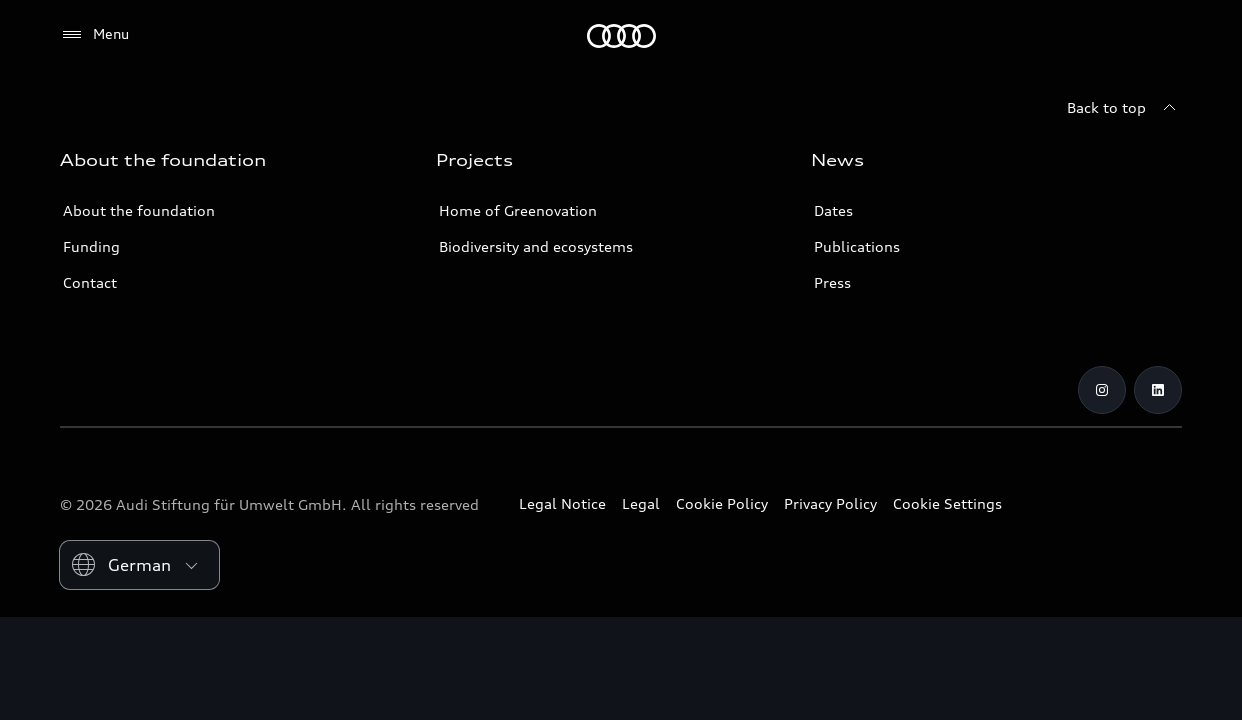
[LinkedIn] (1158, 390)
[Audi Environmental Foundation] (621, 36)
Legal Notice (562, 503)
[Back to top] (1124, 108)
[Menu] (94, 35)
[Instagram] (1102, 390)
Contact (90, 282)
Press (832, 282)
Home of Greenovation (518, 210)
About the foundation (139, 210)
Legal (641, 503)
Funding (91, 246)
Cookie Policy (722, 503)
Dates (833, 210)
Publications (857, 246)
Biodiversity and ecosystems (536, 246)
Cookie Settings (947, 503)
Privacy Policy (830, 503)
